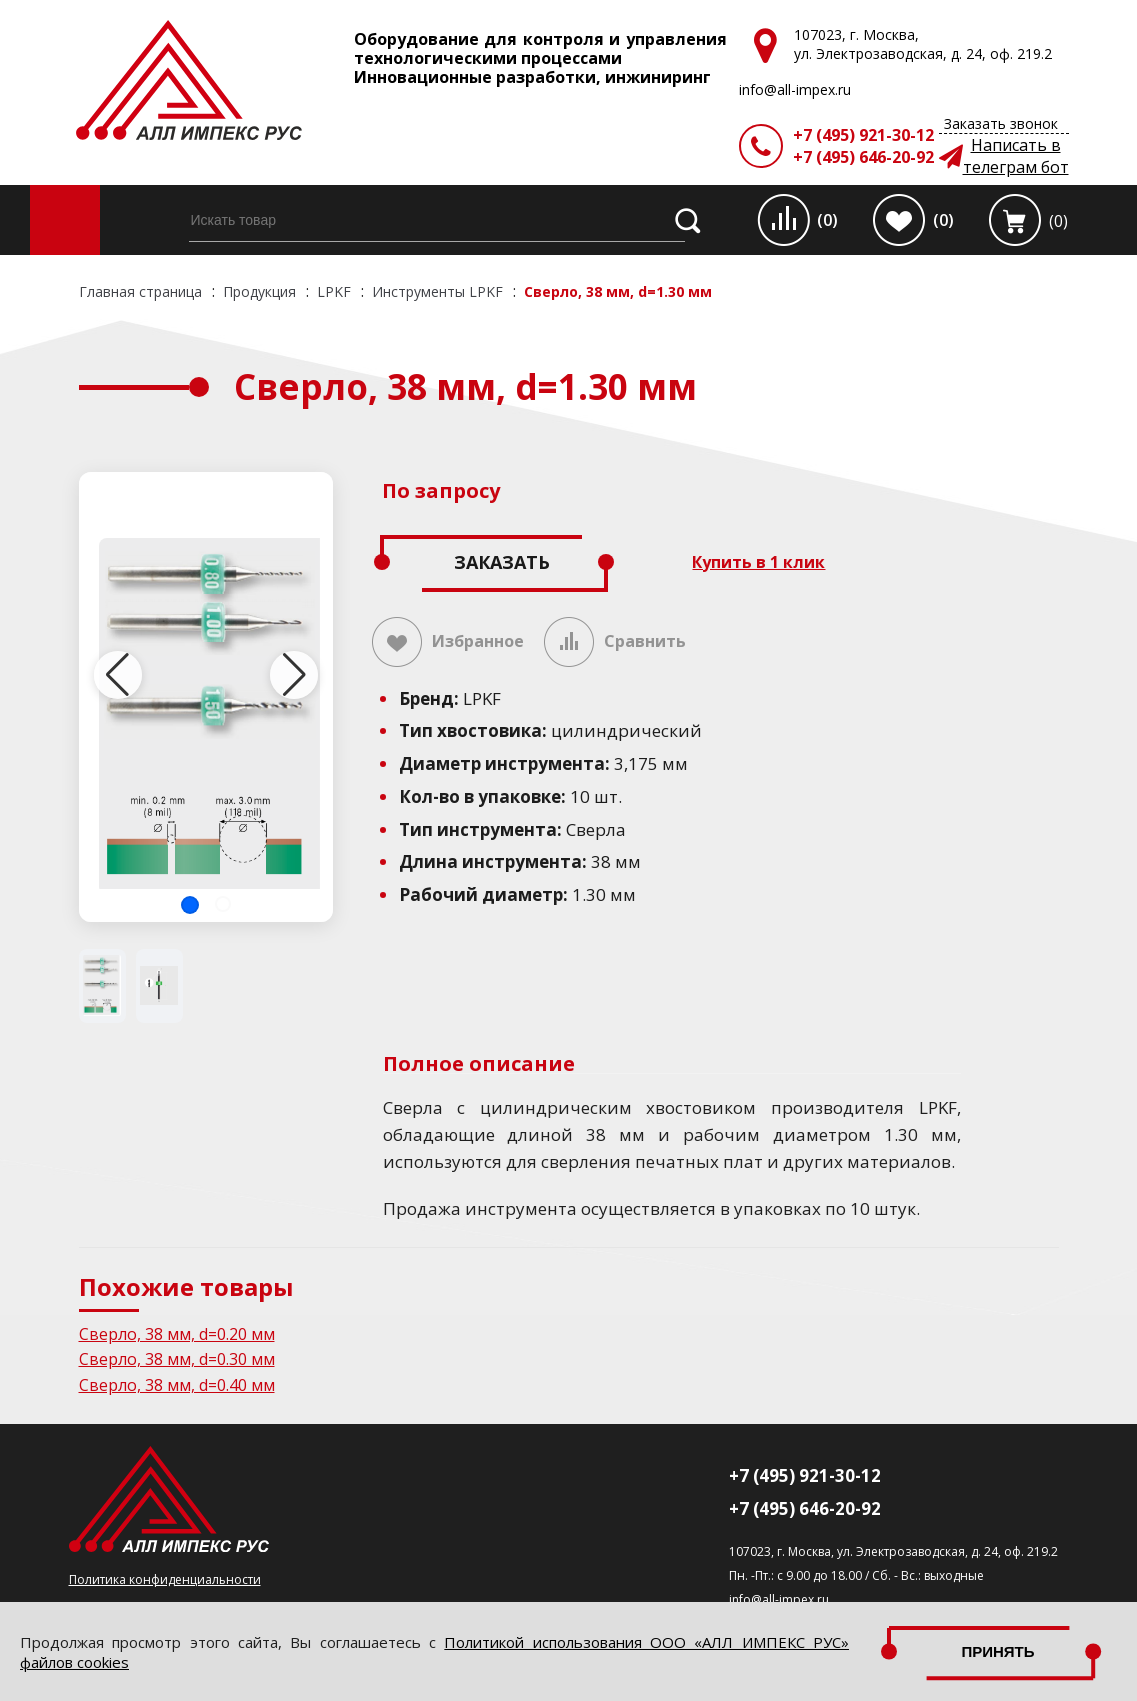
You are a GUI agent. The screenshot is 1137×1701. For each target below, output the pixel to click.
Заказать (502, 562)
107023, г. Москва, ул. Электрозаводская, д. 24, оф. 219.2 (893, 1551)
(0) (827, 220)
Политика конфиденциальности (165, 1579)
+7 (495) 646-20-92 (863, 157)
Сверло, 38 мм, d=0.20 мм (177, 1334)
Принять (998, 1651)
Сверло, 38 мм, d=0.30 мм (177, 1359)
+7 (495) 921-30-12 (863, 135)
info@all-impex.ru (779, 1599)
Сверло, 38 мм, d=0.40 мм (177, 1385)
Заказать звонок (1001, 123)
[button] (190, 905)
